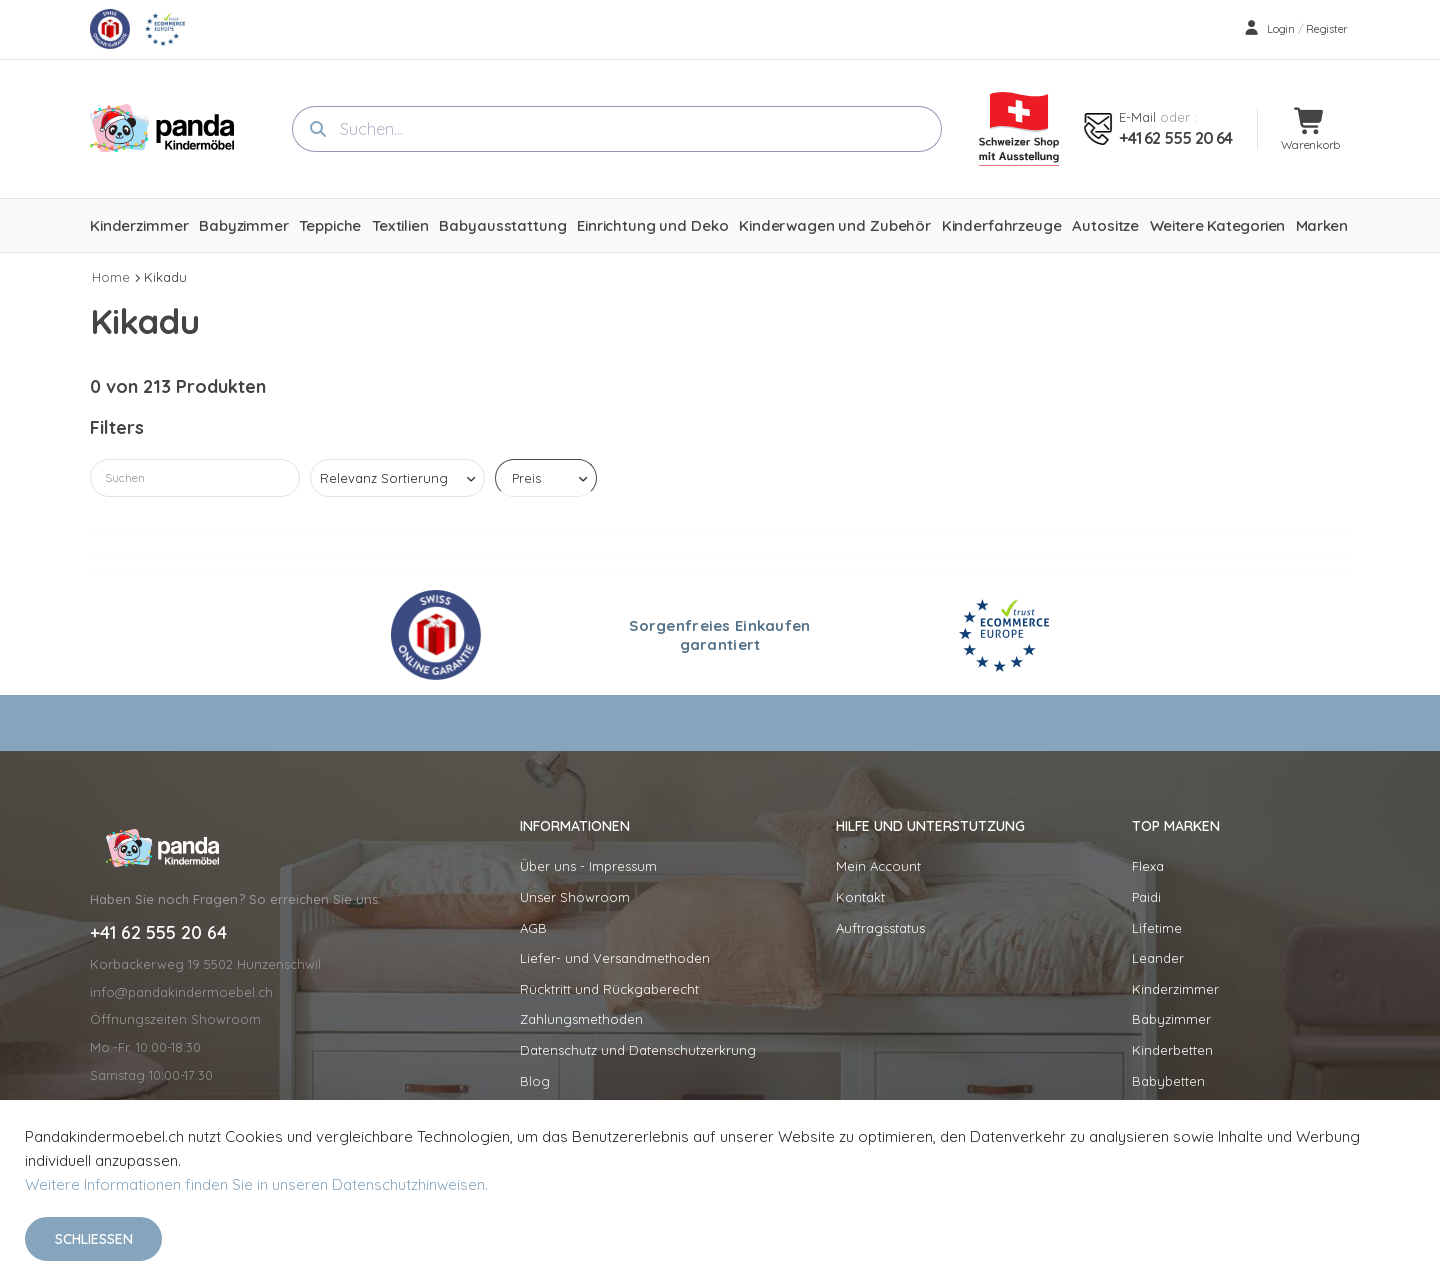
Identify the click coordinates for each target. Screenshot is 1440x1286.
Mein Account (878, 866)
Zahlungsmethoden (581, 1019)
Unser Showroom (575, 897)
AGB (533, 928)
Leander (1158, 958)
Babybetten (1168, 1081)
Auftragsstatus (880, 928)
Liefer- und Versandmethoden (615, 958)
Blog (535, 1081)
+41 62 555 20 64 (1175, 138)
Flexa (1148, 866)
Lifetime (1157, 928)
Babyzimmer (1171, 1019)
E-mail (1137, 117)
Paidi (1146, 897)
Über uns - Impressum (588, 866)
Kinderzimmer (1175, 989)
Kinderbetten (1172, 1050)
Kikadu (165, 277)
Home (111, 277)
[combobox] (617, 129)
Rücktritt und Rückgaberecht (609, 989)
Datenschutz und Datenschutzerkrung (638, 1050)
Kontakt (860, 897)
